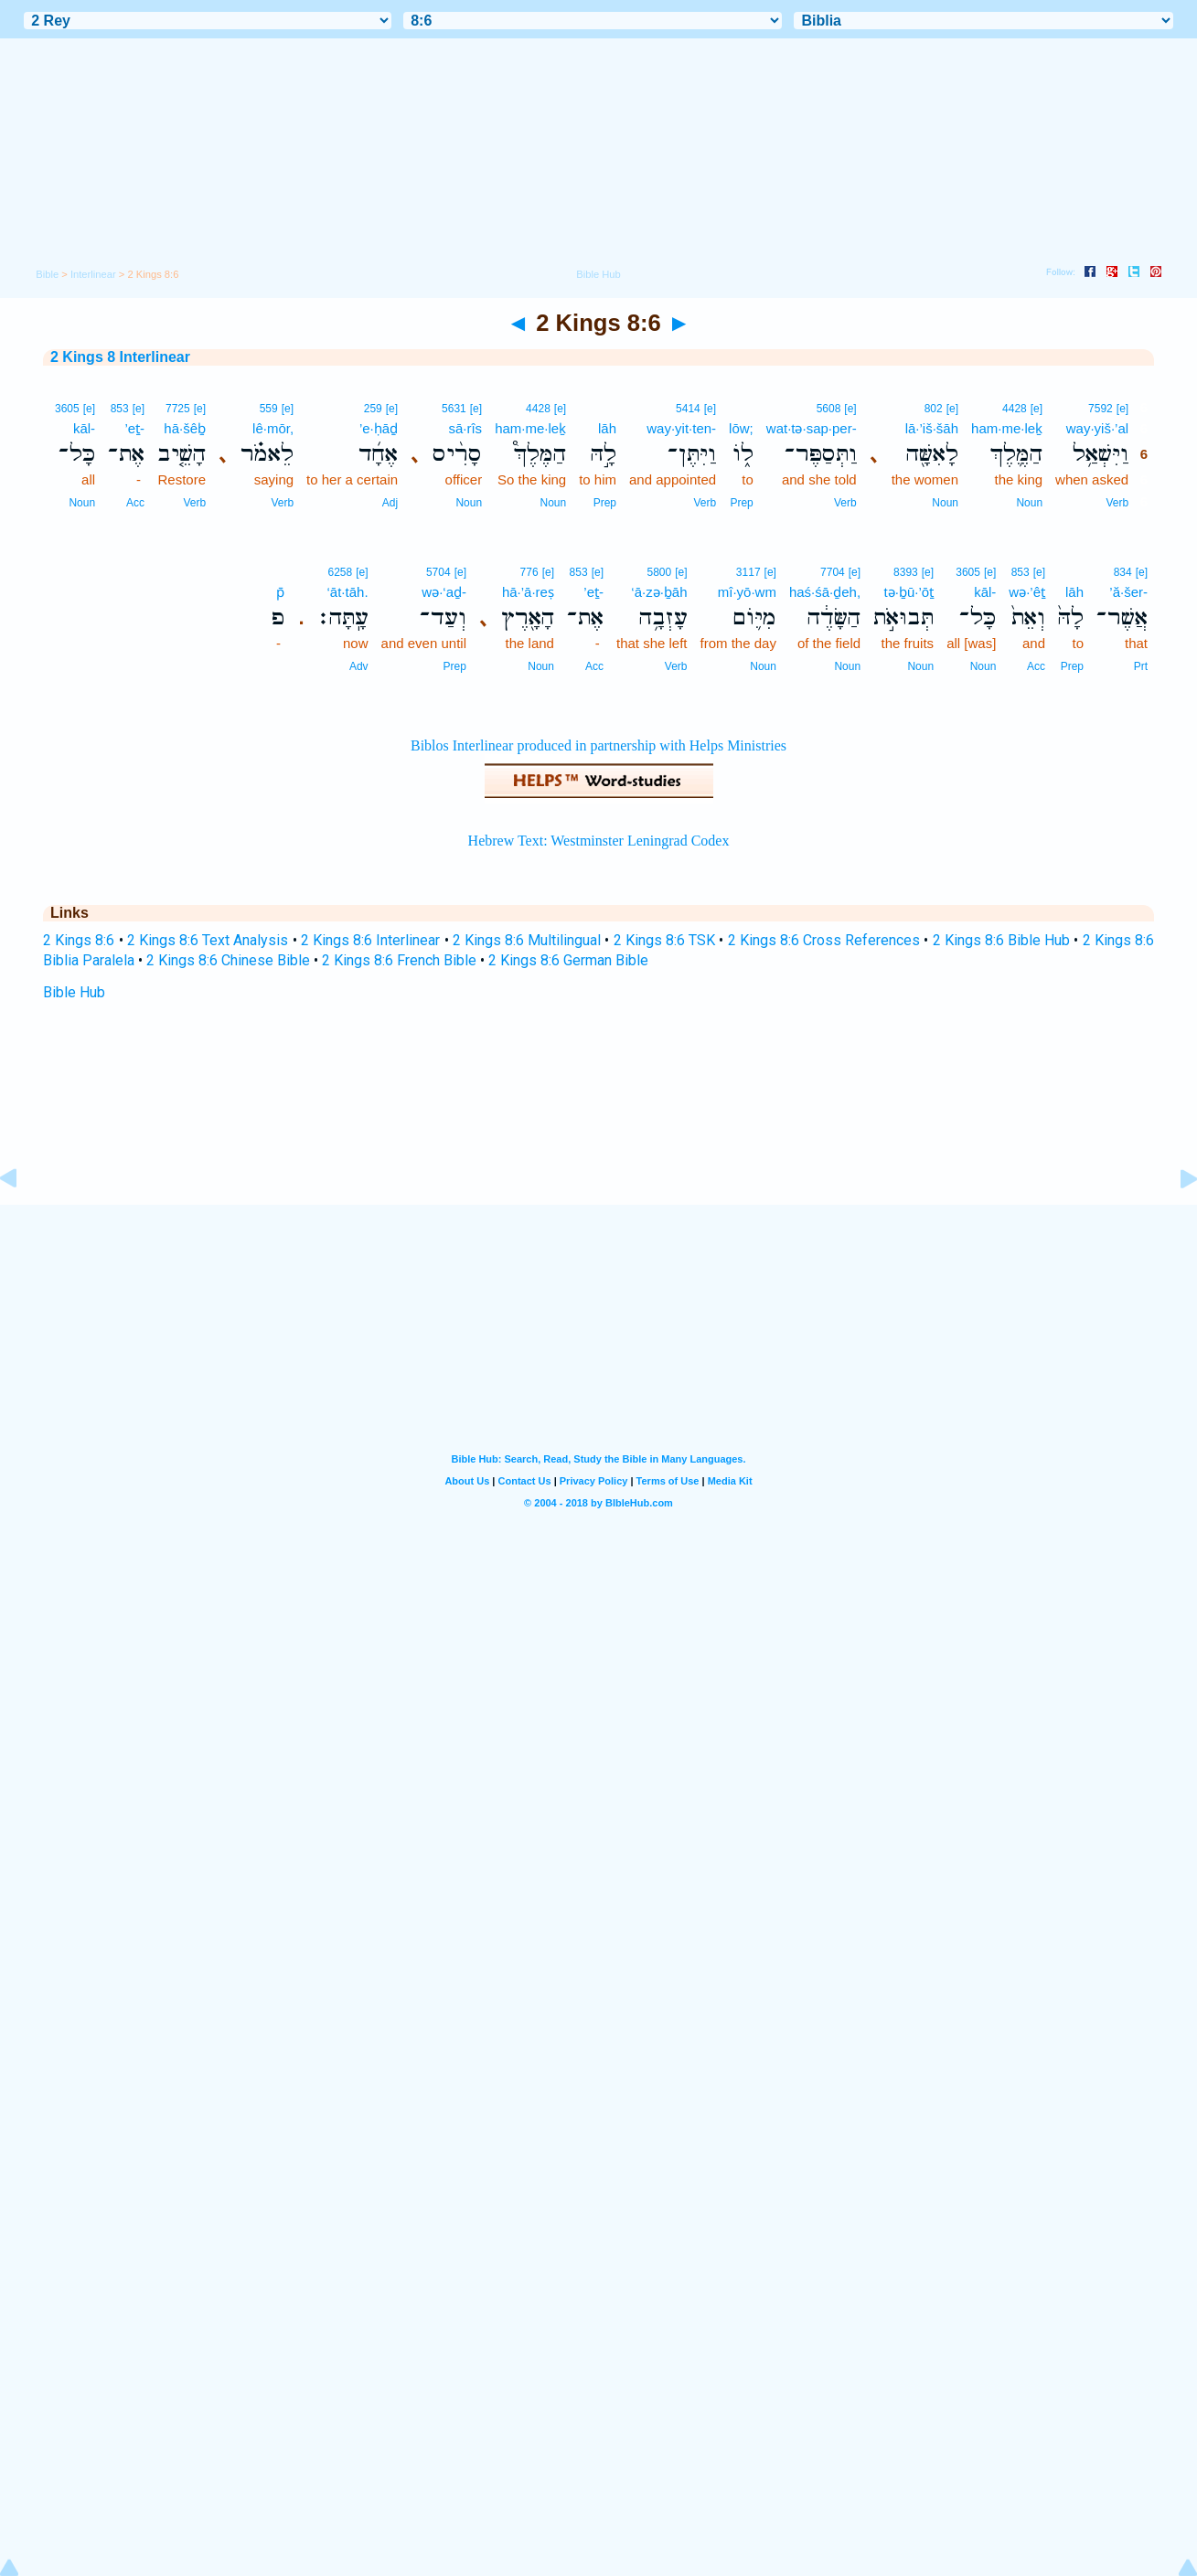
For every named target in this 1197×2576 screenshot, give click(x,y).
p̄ (280, 592)
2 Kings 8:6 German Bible (568, 960)
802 (933, 408)
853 (120, 408)
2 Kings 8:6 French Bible (399, 960)
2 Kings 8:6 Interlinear (371, 940)
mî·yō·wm (747, 592)
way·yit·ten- (681, 428)
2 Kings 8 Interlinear (120, 357)
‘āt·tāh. (348, 592)
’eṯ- (134, 428)
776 (529, 572)
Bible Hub (74, 992)
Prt (1141, 666)
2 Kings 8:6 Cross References (824, 940)
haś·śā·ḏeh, (824, 592)
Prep (741, 502)
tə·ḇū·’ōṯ (909, 592)
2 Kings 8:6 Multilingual (527, 940)
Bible (47, 274)
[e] (1122, 408)
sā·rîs (465, 428)
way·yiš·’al (1097, 428)
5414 (688, 408)
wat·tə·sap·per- (811, 428)
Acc (135, 502)
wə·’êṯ (1027, 592)
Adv (359, 666)
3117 (748, 572)
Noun (1029, 502)
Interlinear (93, 274)
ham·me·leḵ (1006, 428)
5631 (454, 408)
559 (269, 408)
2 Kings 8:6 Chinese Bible (228, 960)
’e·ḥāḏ (378, 428)
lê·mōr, (273, 428)
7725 (178, 408)
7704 (832, 572)
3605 (67, 408)
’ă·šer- (1128, 592)
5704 (438, 572)
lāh (607, 428)
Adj (390, 502)
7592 (1100, 408)
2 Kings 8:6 (78, 940)
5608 (829, 408)
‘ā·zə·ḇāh (659, 592)
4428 (1014, 408)
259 (373, 408)
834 (1123, 572)
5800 (659, 572)
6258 (340, 572)
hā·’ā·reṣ (528, 592)
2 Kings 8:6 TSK (665, 940)
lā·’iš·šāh (931, 428)
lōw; (741, 428)
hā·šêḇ (185, 428)
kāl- (84, 428)
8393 (905, 572)
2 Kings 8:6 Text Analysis (208, 940)
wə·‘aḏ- (444, 592)
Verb (1117, 502)
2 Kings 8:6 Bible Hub (1002, 940)
